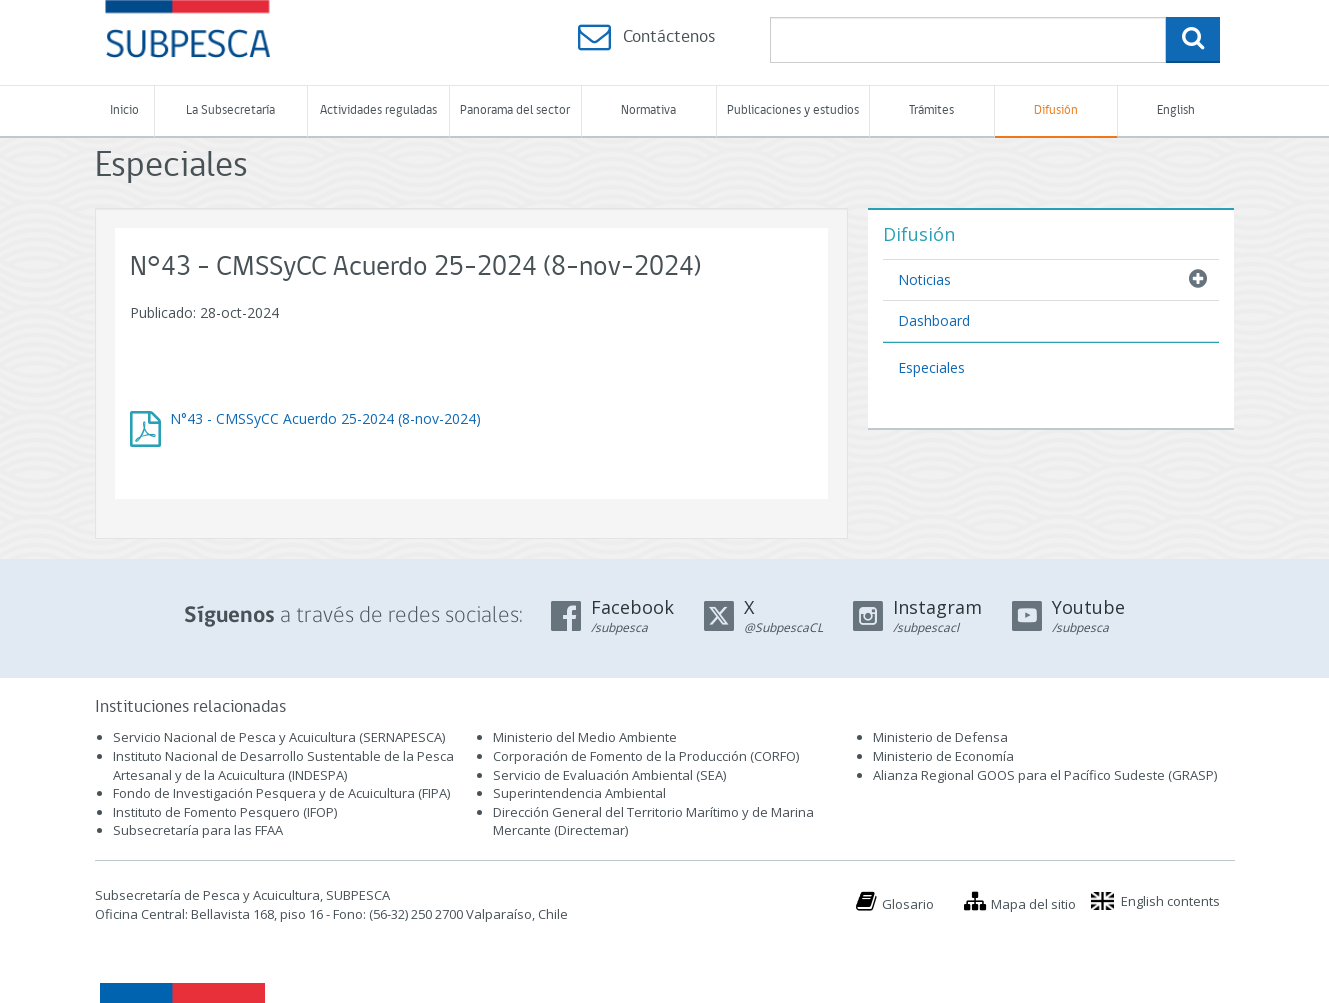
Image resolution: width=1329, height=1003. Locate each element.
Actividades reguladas (378, 110)
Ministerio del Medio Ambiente (585, 737)
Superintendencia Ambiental (579, 793)
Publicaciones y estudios (793, 110)
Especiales (931, 367)
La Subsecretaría (230, 110)
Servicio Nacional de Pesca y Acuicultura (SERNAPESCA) (279, 737)
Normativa (648, 110)
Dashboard (934, 320)
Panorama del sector (515, 110)
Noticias (924, 279)
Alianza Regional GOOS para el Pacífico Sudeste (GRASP (1043, 775)
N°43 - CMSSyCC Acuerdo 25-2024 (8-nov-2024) (325, 418)
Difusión (1056, 110)
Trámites (931, 110)
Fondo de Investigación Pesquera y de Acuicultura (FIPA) (281, 793)
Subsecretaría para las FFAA (198, 830)
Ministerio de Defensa (940, 737)
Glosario (908, 904)
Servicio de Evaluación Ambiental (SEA (608, 775)
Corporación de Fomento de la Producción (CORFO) (646, 756)
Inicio (124, 110)
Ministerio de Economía (943, 756)
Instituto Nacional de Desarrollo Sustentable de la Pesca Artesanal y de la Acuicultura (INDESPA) (283, 765)
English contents (1170, 901)
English (1176, 110)
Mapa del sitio (1033, 904)
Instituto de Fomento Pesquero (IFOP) (225, 812)
